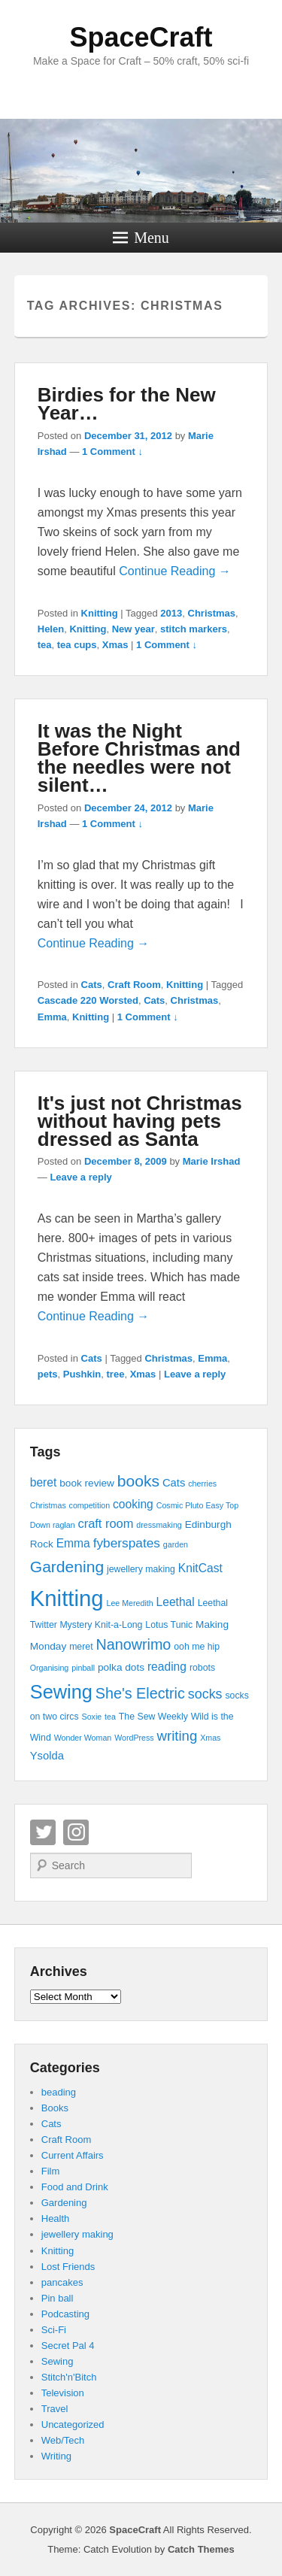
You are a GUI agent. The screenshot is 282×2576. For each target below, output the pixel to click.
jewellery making (77, 2234)
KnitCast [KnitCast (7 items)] (200, 1568)
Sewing (57, 2361)
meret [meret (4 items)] (80, 1646)
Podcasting (65, 2314)
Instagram (76, 1832)
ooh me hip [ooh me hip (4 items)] (197, 1646)
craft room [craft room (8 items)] (105, 1523)
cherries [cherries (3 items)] (202, 1483)
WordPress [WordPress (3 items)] (134, 1737)
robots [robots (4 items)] (202, 1667)
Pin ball (57, 2298)
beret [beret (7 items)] (43, 1482)
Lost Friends (68, 2266)
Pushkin (82, 1374)
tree (116, 1374)
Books (54, 2108)
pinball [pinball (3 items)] (83, 1667)
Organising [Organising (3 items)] (49, 1667)
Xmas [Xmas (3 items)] (210, 1737)
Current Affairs (72, 2155)
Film (50, 2171)
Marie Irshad (212, 1161)
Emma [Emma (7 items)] (73, 1543)
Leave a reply (80, 1177)
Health (55, 2218)
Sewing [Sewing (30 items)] (61, 1691)
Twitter (43, 1832)
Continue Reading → (175, 571)
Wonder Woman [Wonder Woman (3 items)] (83, 1737)
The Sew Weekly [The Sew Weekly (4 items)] (153, 1716)
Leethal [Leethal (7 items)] (175, 1602)
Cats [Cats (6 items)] (173, 1483)
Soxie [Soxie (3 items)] (92, 1716)
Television (62, 2393)
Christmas (212, 613)
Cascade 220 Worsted (88, 1000)
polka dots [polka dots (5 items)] (121, 1667)
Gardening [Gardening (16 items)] (67, 1566)
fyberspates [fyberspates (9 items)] (126, 1542)
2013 (171, 613)
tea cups (77, 644)
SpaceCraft (140, 37)
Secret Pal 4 (68, 2345)
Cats (91, 984)
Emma (52, 1017)
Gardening (64, 2202)
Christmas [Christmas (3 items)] (48, 1505)
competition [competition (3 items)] (90, 1505)
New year (133, 629)
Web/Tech (63, 2440)
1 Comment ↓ (112, 451)
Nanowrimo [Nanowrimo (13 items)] (133, 1644)
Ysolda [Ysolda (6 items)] (47, 1756)
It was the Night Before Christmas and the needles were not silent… (139, 758)
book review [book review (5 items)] (86, 1483)
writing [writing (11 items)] (177, 1736)
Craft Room (134, 984)
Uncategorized (73, 2424)
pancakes (62, 2282)
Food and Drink (74, 2187)
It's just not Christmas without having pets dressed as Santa (140, 1121)
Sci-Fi (53, 2329)
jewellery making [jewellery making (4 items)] (141, 1569)
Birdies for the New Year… (127, 403)
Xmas (115, 644)
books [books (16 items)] (138, 1481)
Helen (51, 629)
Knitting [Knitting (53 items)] (67, 1598)
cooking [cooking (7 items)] (133, 1504)
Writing (56, 2456)
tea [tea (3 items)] (110, 1716)
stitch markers (193, 629)
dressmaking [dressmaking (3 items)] (158, 1524)
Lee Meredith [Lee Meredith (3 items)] (129, 1603)
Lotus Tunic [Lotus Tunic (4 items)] (169, 1625)
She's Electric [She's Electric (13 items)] (140, 1693)
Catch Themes (201, 2549)
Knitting (99, 613)
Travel (54, 2408)
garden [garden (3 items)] (175, 1544)
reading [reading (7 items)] (166, 1666)
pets (48, 1374)
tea (45, 644)
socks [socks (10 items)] (205, 1694)
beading (58, 2092)
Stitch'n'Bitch (69, 2377)
